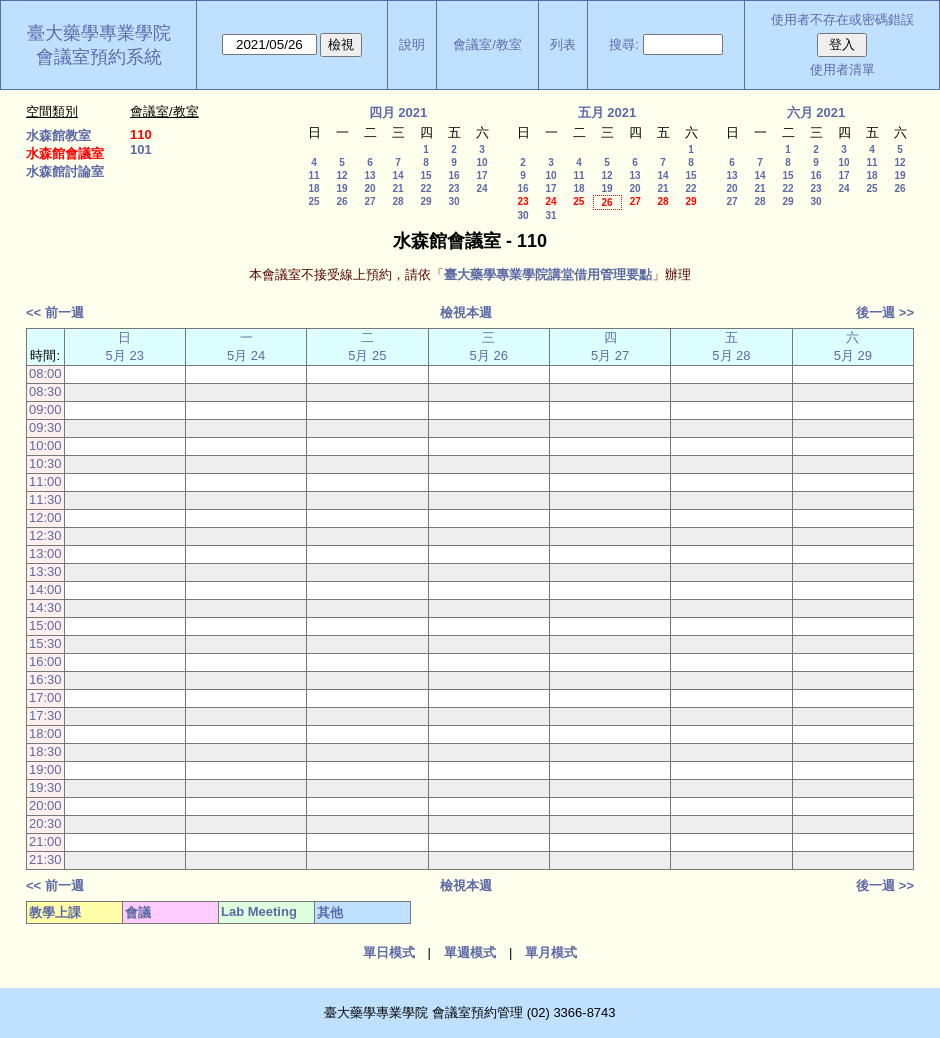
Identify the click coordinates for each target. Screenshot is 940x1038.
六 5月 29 (853, 346)
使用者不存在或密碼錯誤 (842, 19)
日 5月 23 (125, 346)
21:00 (45, 841)
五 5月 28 (731, 346)
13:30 (45, 571)
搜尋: (624, 44)
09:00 (45, 409)
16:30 (45, 679)
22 (425, 188)
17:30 (45, 715)
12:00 (45, 517)
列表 (563, 44)
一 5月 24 (246, 346)
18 (313, 188)
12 (341, 175)
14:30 (45, 607)
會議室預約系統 (99, 57)
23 (453, 188)
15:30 (45, 643)
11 (313, 175)
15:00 (45, 625)
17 (481, 175)
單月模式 (551, 952)
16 (453, 175)
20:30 (45, 823)
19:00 (45, 769)
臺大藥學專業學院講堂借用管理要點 (548, 274)
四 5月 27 (610, 346)
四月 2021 (398, 112)
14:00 (45, 589)
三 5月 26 (489, 346)
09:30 (45, 427)
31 (550, 215)
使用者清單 (842, 69)
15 (425, 175)
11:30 (45, 499)
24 (481, 188)
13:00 (45, 553)
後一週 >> (885, 312)
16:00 (45, 661)
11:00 (45, 481)
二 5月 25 (367, 346)
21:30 (45, 859)
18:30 (45, 751)
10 (481, 162)
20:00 (45, 805)
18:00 (45, 733)
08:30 (45, 391)
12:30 (45, 535)
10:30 (45, 463)
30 (453, 201)
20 (369, 188)
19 (341, 188)
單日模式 (389, 952)
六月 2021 (816, 112)
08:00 (45, 373)
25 (313, 201)
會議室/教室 (487, 44)
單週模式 (470, 952)
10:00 (45, 445)
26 (341, 201)
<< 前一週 (55, 312)
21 (397, 188)
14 (397, 175)
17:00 (45, 697)
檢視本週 (466, 312)
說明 (412, 44)
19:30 (45, 787)
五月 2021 (607, 112)
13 (369, 175)
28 (397, 201)
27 (369, 201)
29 (425, 201)
